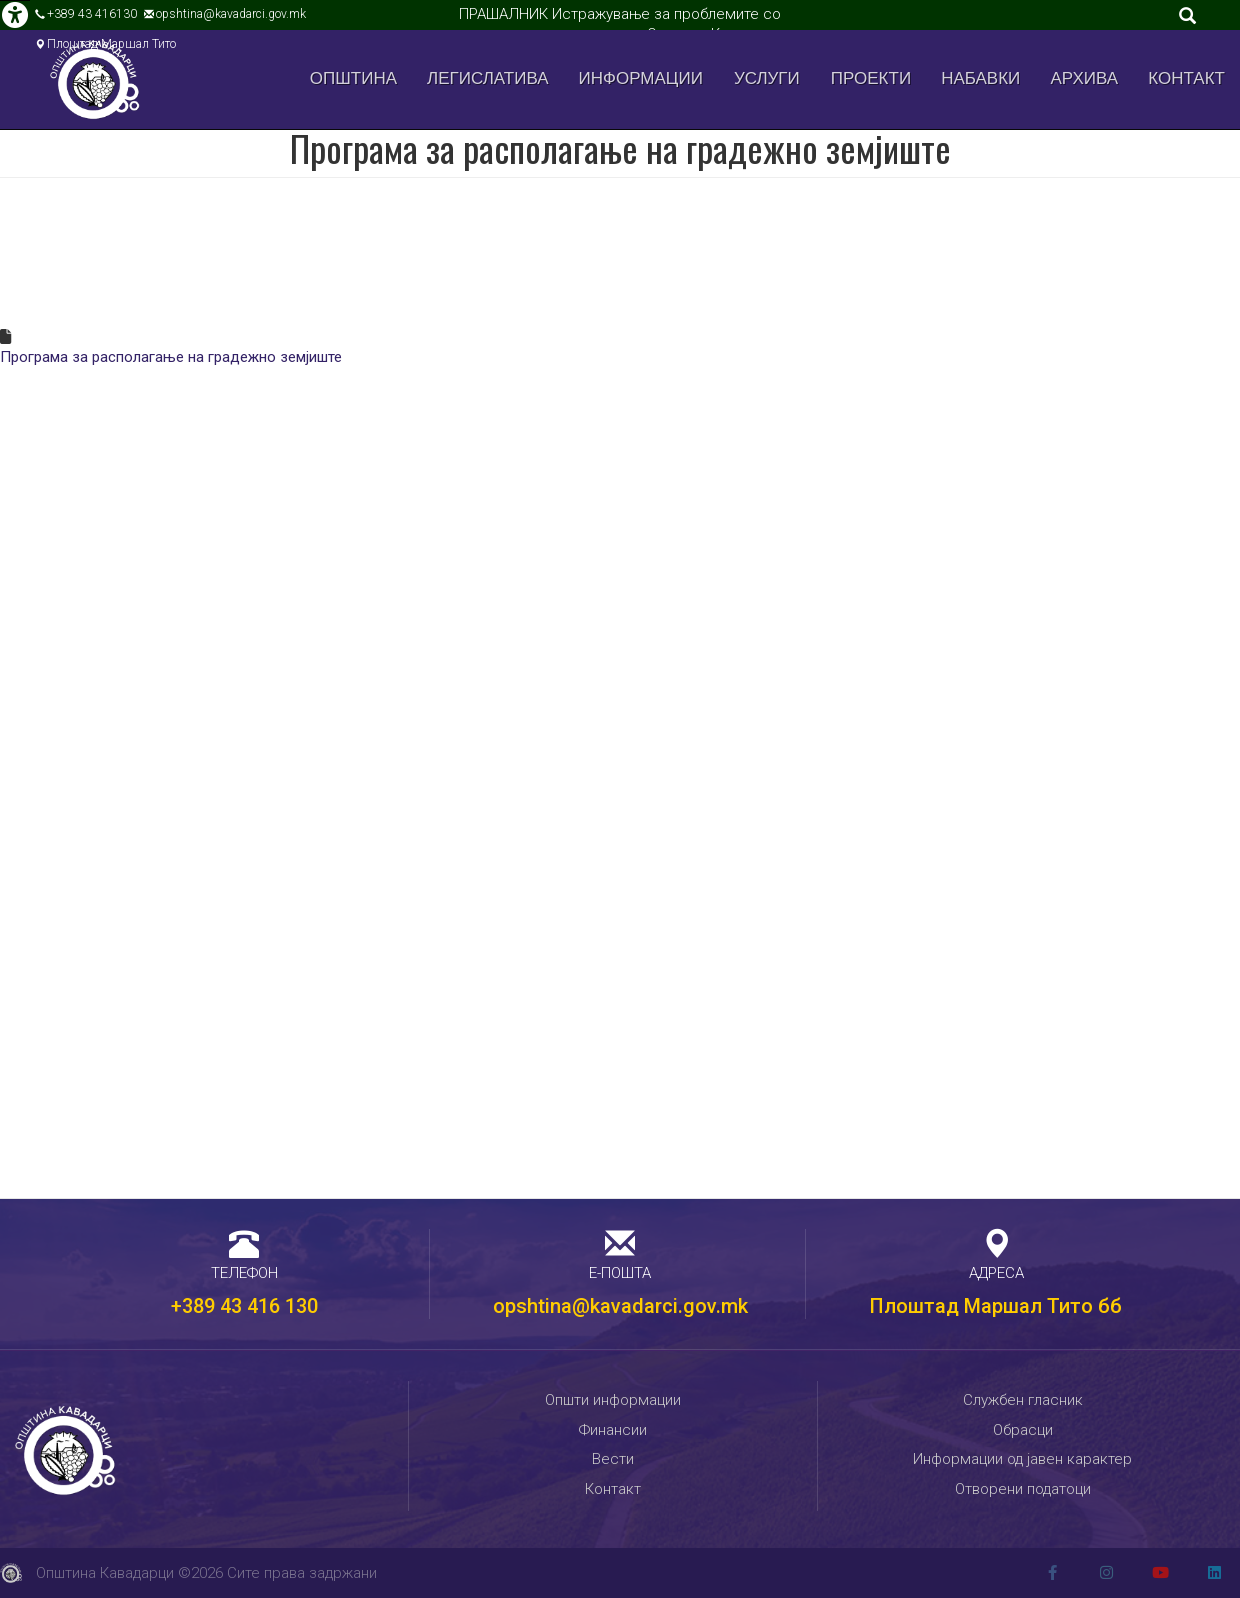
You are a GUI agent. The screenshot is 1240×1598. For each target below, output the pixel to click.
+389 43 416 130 (244, 1306)
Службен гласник (1023, 1400)
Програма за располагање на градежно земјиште (171, 357)
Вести (613, 1459)
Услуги (767, 78)
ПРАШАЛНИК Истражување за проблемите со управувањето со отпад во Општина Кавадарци (620, 24)
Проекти (871, 78)
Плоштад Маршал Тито (111, 44)
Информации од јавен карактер (1022, 1459)
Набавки (980, 78)
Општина (353, 78)
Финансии (613, 1430)
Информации (641, 78)
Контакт (1186, 78)
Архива (1085, 78)
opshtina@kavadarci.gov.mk (231, 14)
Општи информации (613, 1400)
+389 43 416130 (92, 14)
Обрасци (1023, 1430)
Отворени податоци (1023, 1489)
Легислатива (488, 78)
